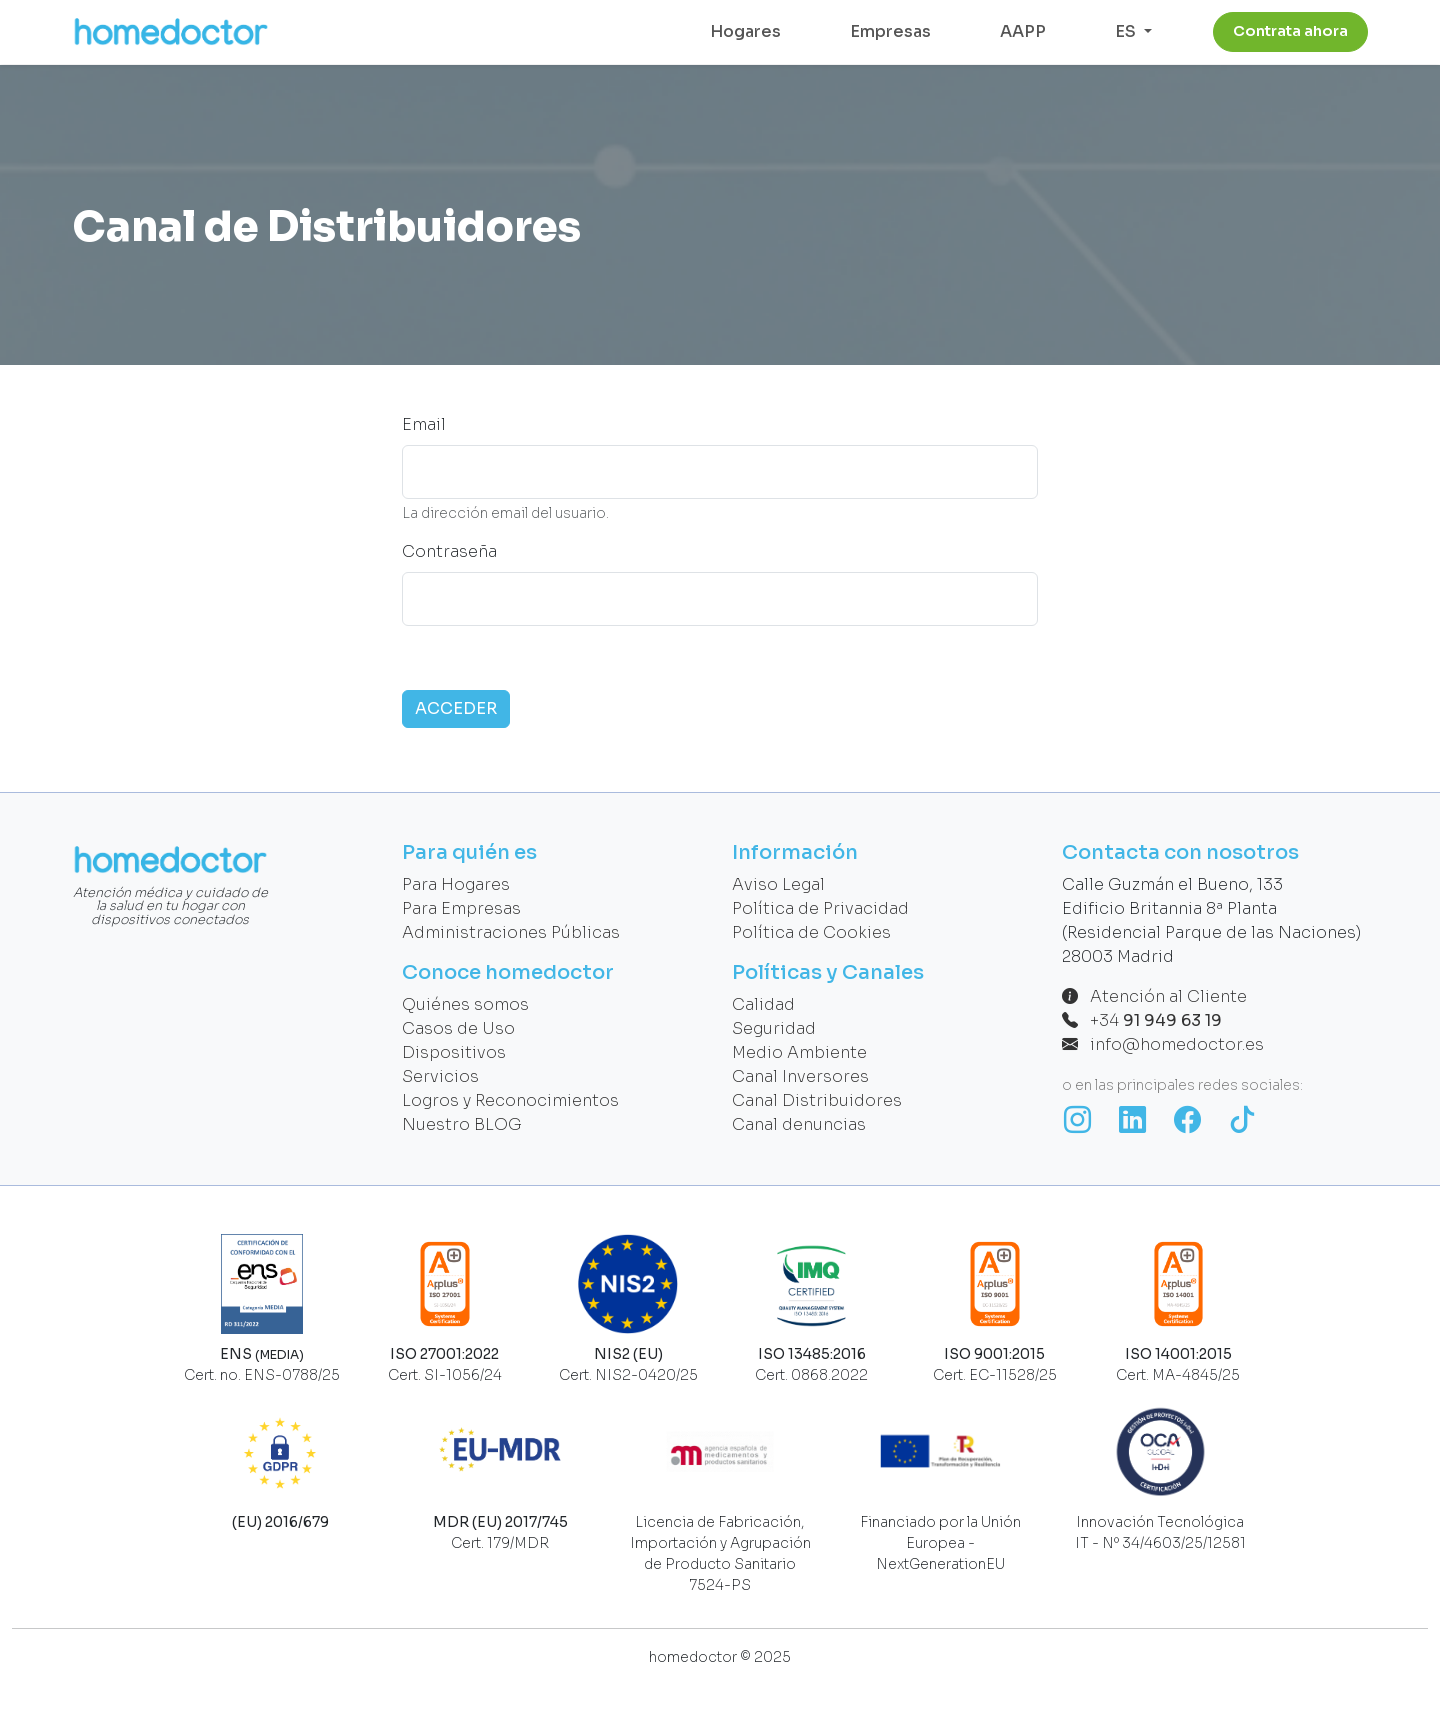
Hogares (745, 31)
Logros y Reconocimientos (510, 1100)
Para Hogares (456, 884)
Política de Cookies (811, 932)
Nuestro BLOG (462, 1124)
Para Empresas (461, 908)
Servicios (440, 1076)
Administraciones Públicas (511, 932)
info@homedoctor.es (1163, 1044)
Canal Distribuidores (817, 1100)
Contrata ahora (1290, 31)
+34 (1142, 1020)
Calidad (763, 1004)
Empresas (890, 31)
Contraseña (449, 551)
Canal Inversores (800, 1076)
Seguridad (774, 1028)
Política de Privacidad (820, 908)
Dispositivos (454, 1052)
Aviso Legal (778, 884)
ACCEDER (456, 708)
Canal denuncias (799, 1124)
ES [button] (1127, 31)
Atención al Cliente (1154, 996)
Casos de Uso (458, 1028)
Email (424, 424)
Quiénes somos (465, 1004)
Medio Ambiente (799, 1052)
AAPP (1023, 31)
